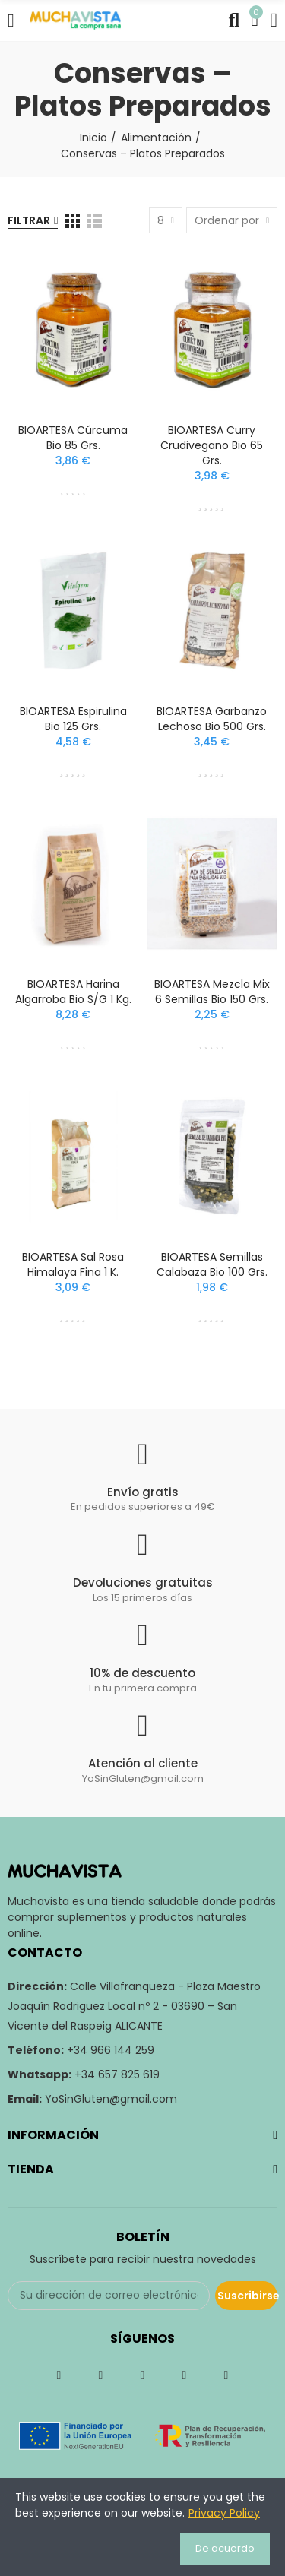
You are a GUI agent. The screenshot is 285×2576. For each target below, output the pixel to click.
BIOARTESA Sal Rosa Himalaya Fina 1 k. (73, 1264)
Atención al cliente (143, 1763)
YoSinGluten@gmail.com (111, 2098)
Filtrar (29, 220)
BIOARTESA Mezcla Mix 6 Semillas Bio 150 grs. (212, 991)
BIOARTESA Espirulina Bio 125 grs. (73, 719)
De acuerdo (225, 2548)
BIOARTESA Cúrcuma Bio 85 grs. (73, 437)
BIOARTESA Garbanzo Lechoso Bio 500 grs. (212, 719)
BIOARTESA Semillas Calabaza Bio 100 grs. (212, 1264)
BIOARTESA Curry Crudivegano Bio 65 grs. (211, 445)
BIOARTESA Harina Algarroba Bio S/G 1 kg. (73, 991)
